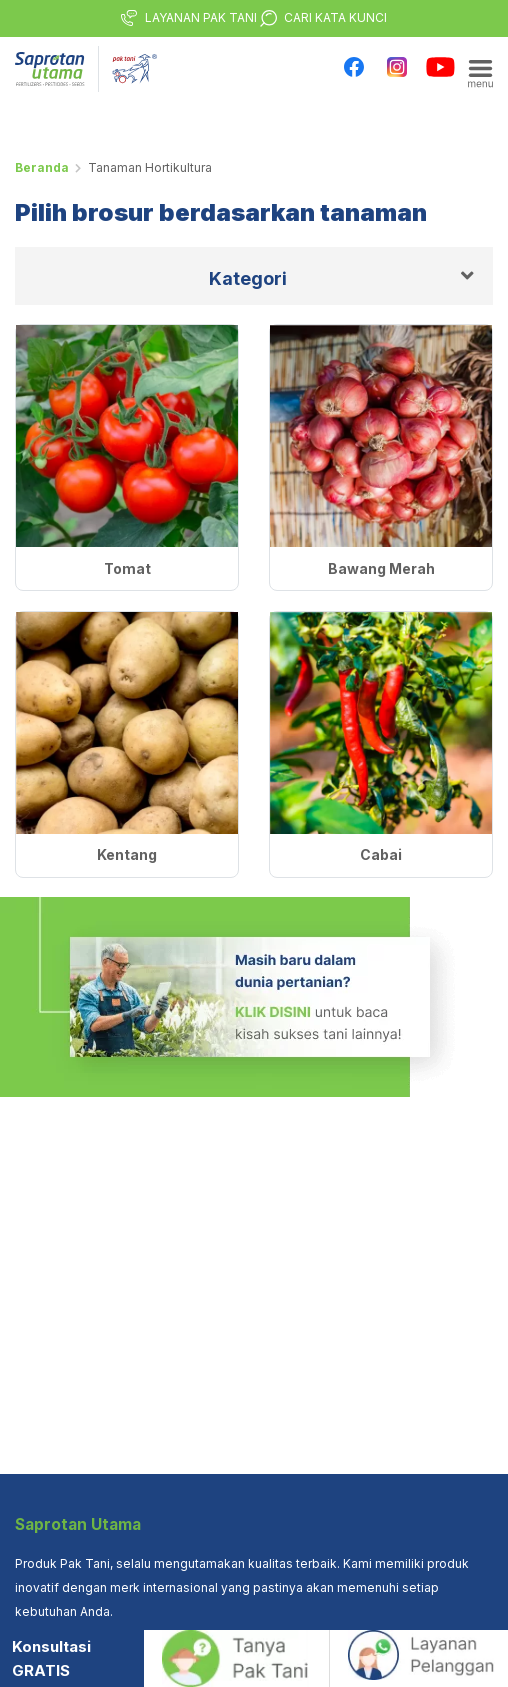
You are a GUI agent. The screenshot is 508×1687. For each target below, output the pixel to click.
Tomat (127, 568)
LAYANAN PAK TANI (201, 17)
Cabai (381, 854)
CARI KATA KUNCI (335, 17)
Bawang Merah (381, 568)
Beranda (42, 167)
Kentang (127, 854)
